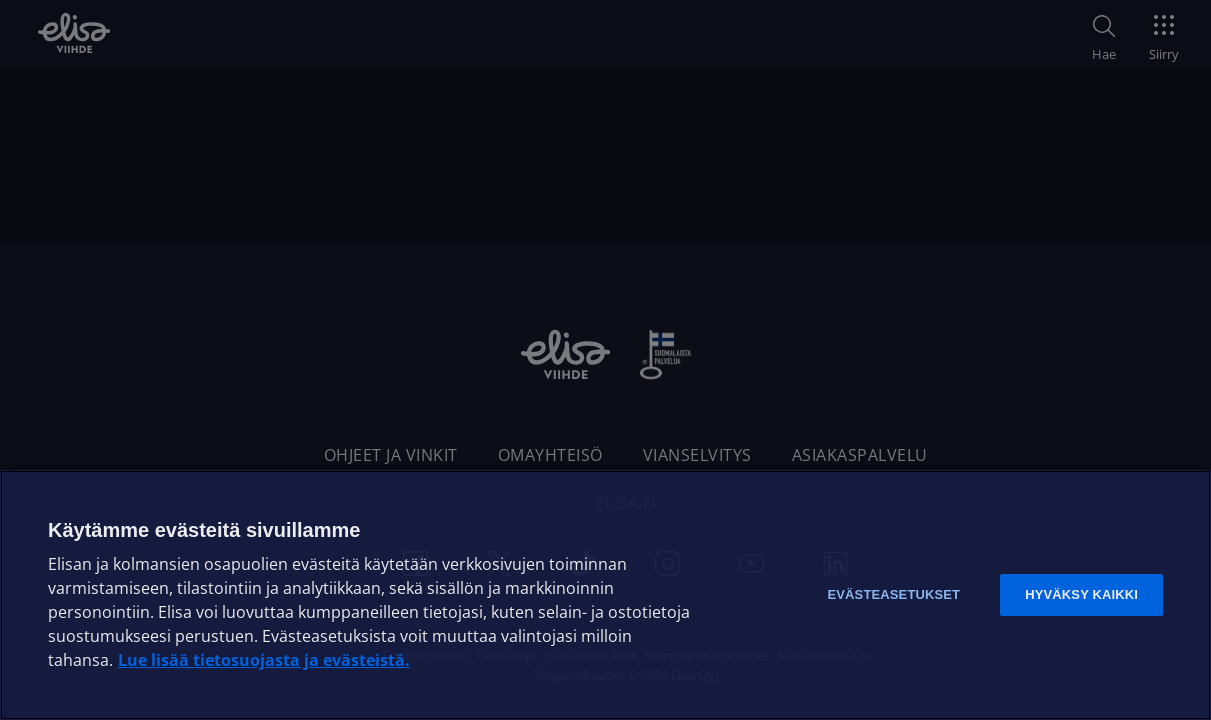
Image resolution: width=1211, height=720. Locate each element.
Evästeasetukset (893, 594)
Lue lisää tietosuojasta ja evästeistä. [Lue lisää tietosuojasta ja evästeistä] (264, 660)
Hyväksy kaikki (1081, 594)
